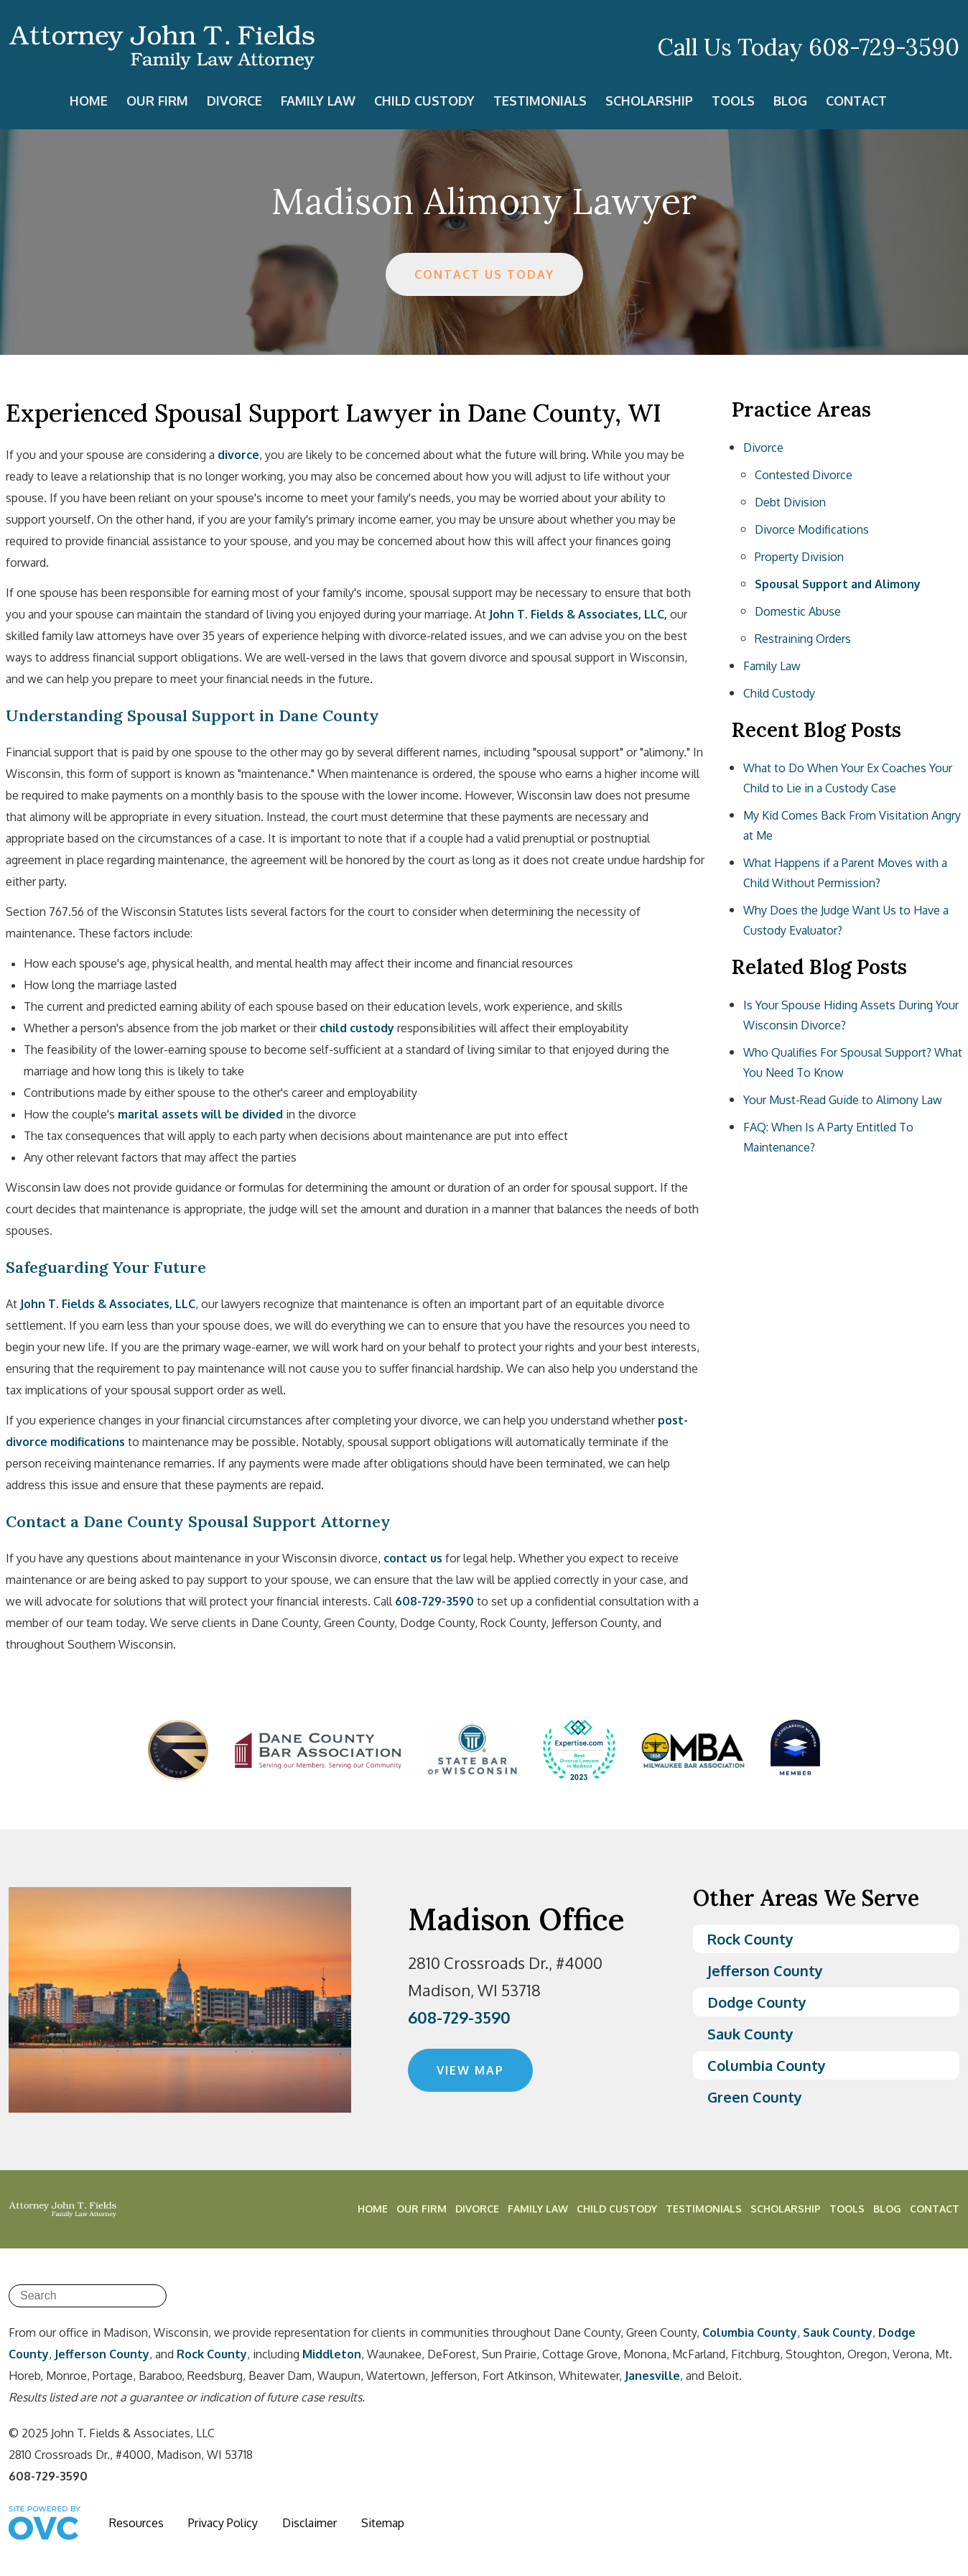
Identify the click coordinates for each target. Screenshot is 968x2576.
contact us (412, 1558)
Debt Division (790, 502)
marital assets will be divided (200, 1114)
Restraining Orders (803, 638)
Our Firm (157, 100)
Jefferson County (765, 1970)
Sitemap (382, 2523)
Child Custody (424, 100)
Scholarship (649, 100)
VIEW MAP (470, 2070)
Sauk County (750, 2033)
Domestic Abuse (798, 611)
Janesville (652, 2375)
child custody (357, 1028)
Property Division (799, 557)
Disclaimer (309, 2523)
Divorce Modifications (812, 529)
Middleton (331, 2354)
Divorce (234, 100)
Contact (856, 100)
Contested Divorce (803, 475)
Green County (754, 2097)
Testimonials (540, 100)
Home (89, 100)
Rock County (750, 1938)
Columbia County (766, 2065)
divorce (238, 455)
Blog (790, 100)
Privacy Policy (223, 2523)
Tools (733, 100)
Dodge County (756, 2002)
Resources (136, 2523)
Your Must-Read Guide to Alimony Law (842, 1100)
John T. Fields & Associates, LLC (107, 1304)
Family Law (318, 100)
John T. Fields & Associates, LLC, (578, 614)
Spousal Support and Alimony (838, 584)
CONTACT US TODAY (484, 274)
